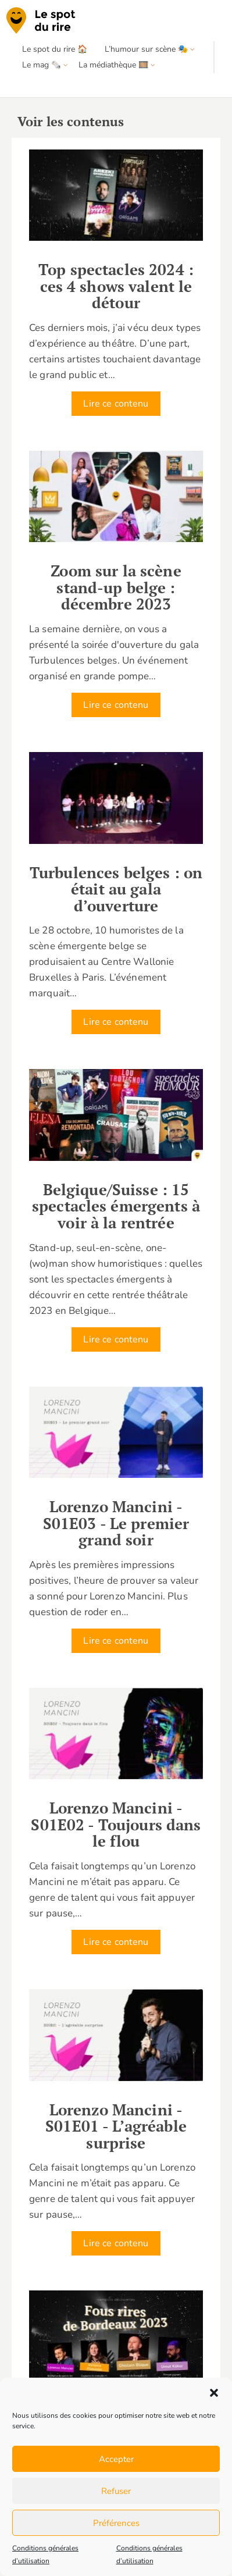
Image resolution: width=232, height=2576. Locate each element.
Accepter (116, 2459)
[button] (214, 2393)
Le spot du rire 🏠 (54, 49)
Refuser (116, 2491)
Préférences (116, 2523)
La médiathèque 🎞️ (113, 64)
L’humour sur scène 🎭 (146, 49)
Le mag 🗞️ (41, 64)
